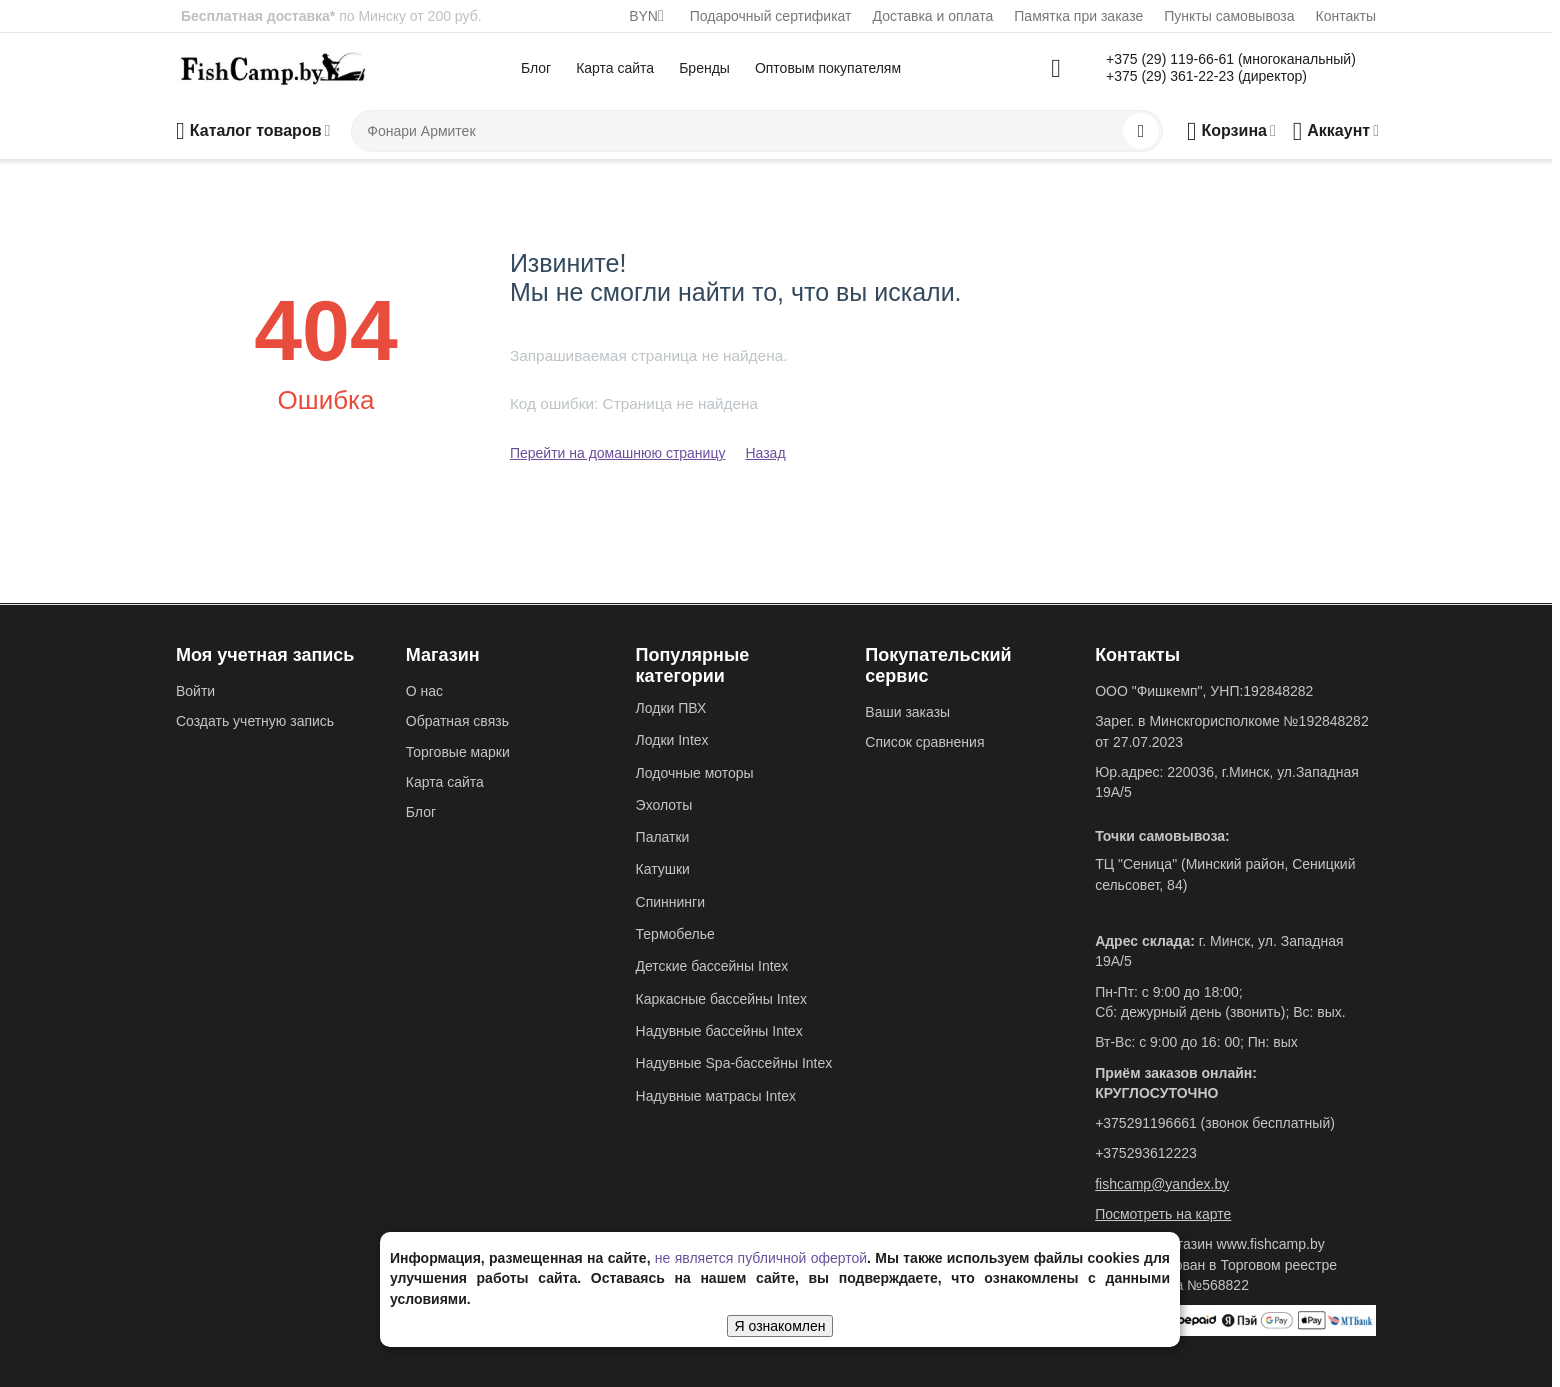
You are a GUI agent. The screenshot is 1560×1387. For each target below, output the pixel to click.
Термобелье (675, 934)
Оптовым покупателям (828, 68)
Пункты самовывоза (1229, 16)
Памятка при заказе (1078, 16)
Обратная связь (457, 721)
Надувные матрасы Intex (716, 1096)
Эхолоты (664, 805)
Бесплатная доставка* (258, 16)
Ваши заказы (907, 712)
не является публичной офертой (761, 1258)
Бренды (704, 68)
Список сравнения (924, 742)
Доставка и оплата (933, 16)
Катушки (663, 869)
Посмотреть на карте (1163, 1214)
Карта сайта (615, 68)
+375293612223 (1146, 1153)
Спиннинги (670, 902)
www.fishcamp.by (1271, 1244)
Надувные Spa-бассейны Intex (734, 1063)
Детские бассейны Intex (712, 966)
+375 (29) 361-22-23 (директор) (1206, 76)
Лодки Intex (672, 740)
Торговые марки (458, 752)
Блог (536, 68)
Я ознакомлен (780, 1326)
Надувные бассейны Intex (719, 1031)
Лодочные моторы (695, 773)
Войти (195, 691)
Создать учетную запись (255, 721)
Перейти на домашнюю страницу (618, 453)
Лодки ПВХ (671, 708)
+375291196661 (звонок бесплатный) (1215, 1123)
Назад (765, 453)
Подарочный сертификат (771, 16)
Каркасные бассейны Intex (722, 999)
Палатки (663, 837)
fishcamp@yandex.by (1162, 1184)
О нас (424, 691)
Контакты (1346, 16)
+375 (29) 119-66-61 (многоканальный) (1231, 59)
